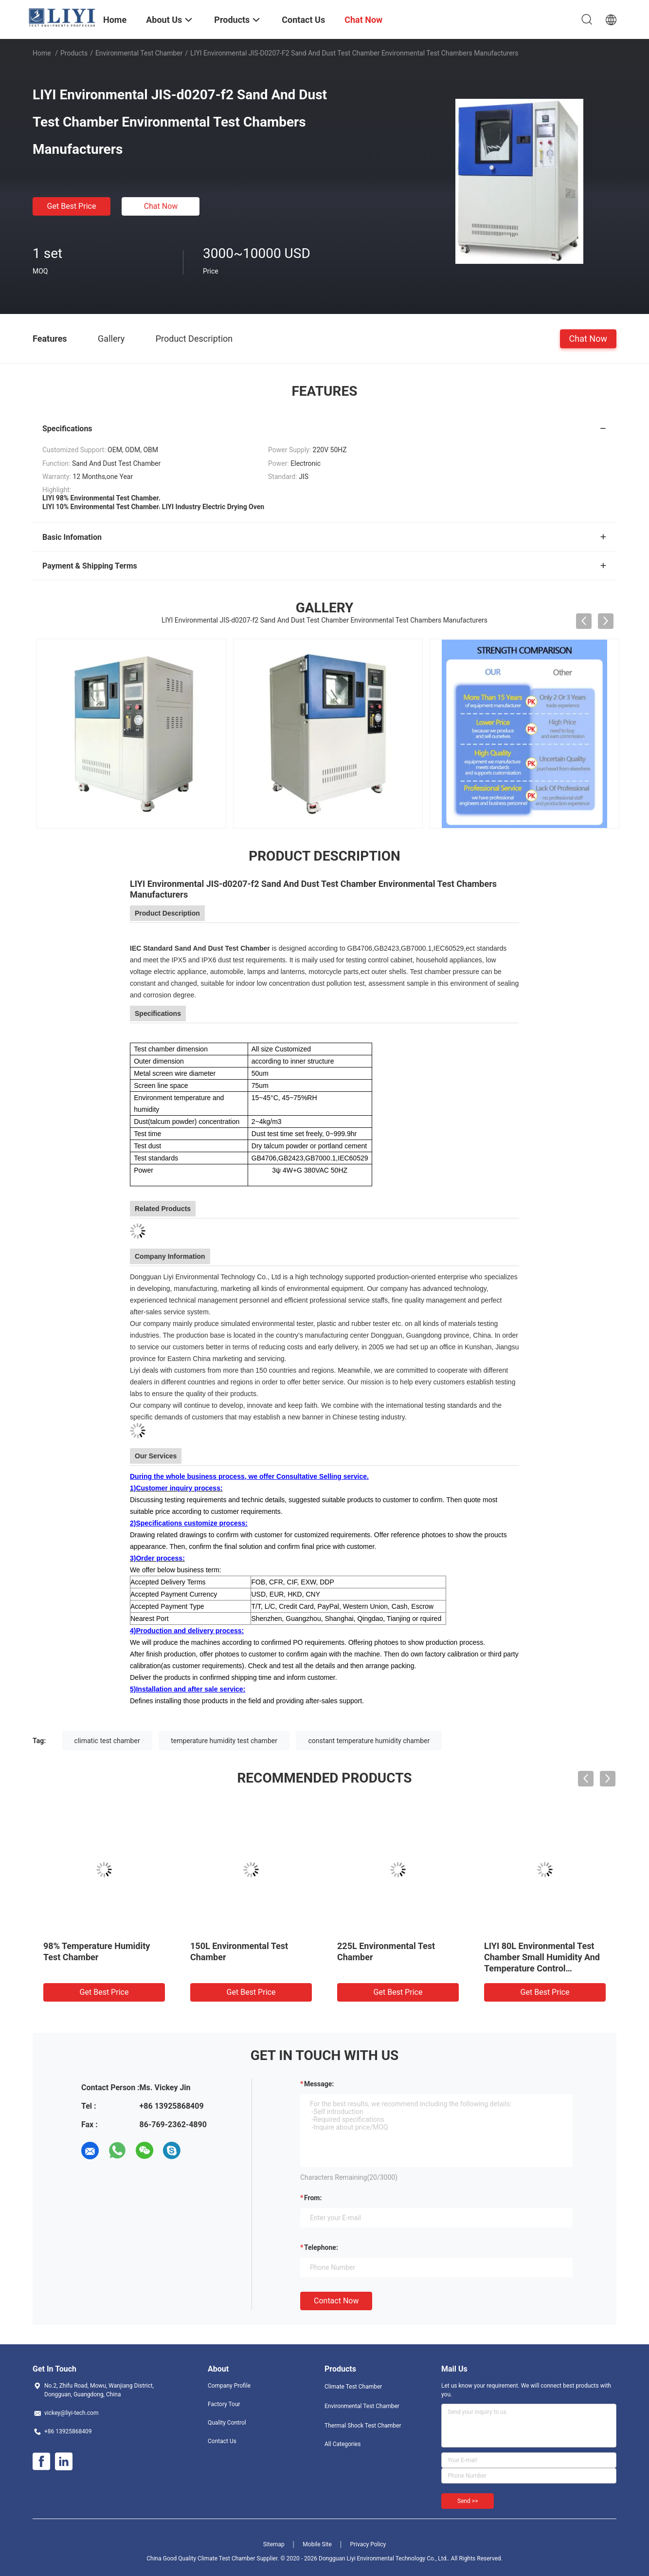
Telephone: (321, 2247)
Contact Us (222, 2441)
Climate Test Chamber (353, 2386)
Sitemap (274, 2544)
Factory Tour (224, 2404)
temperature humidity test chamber (224, 1741)
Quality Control (227, 2422)
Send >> (467, 2501)
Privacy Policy (368, 2544)
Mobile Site (317, 2544)
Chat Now (161, 206)
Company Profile (229, 2385)
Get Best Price (71, 206)
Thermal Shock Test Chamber (362, 2425)
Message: (319, 2084)
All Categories (342, 2444)
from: (313, 2198)
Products (74, 53)
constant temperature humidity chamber (369, 1741)
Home (42, 53)
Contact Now (336, 2300)
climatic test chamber (107, 1741)
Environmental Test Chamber (139, 53)
